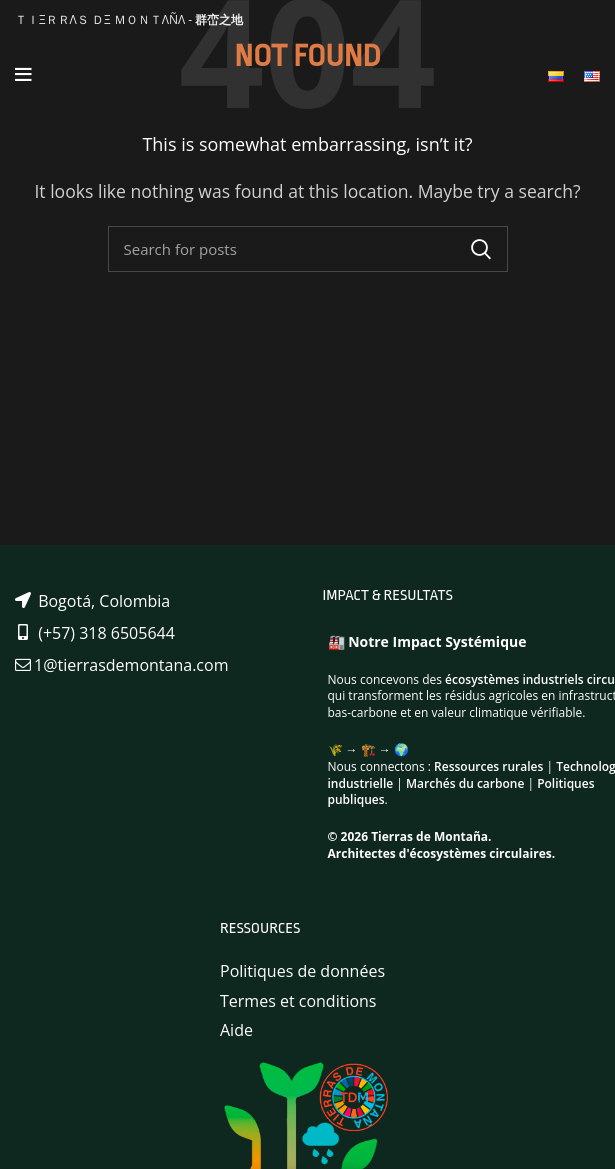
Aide (236, 1030)
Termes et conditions (298, 1001)
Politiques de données (302, 971)
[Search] (308, 249)
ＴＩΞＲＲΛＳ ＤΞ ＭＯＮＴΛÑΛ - (129, 19)
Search (481, 249)
